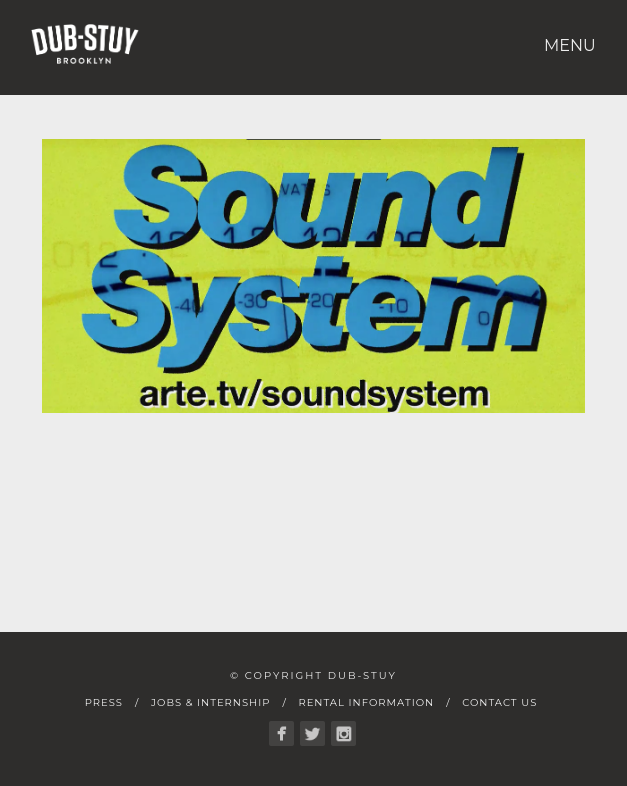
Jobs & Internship (210, 702)
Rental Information (366, 702)
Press (104, 702)
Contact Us (499, 702)
